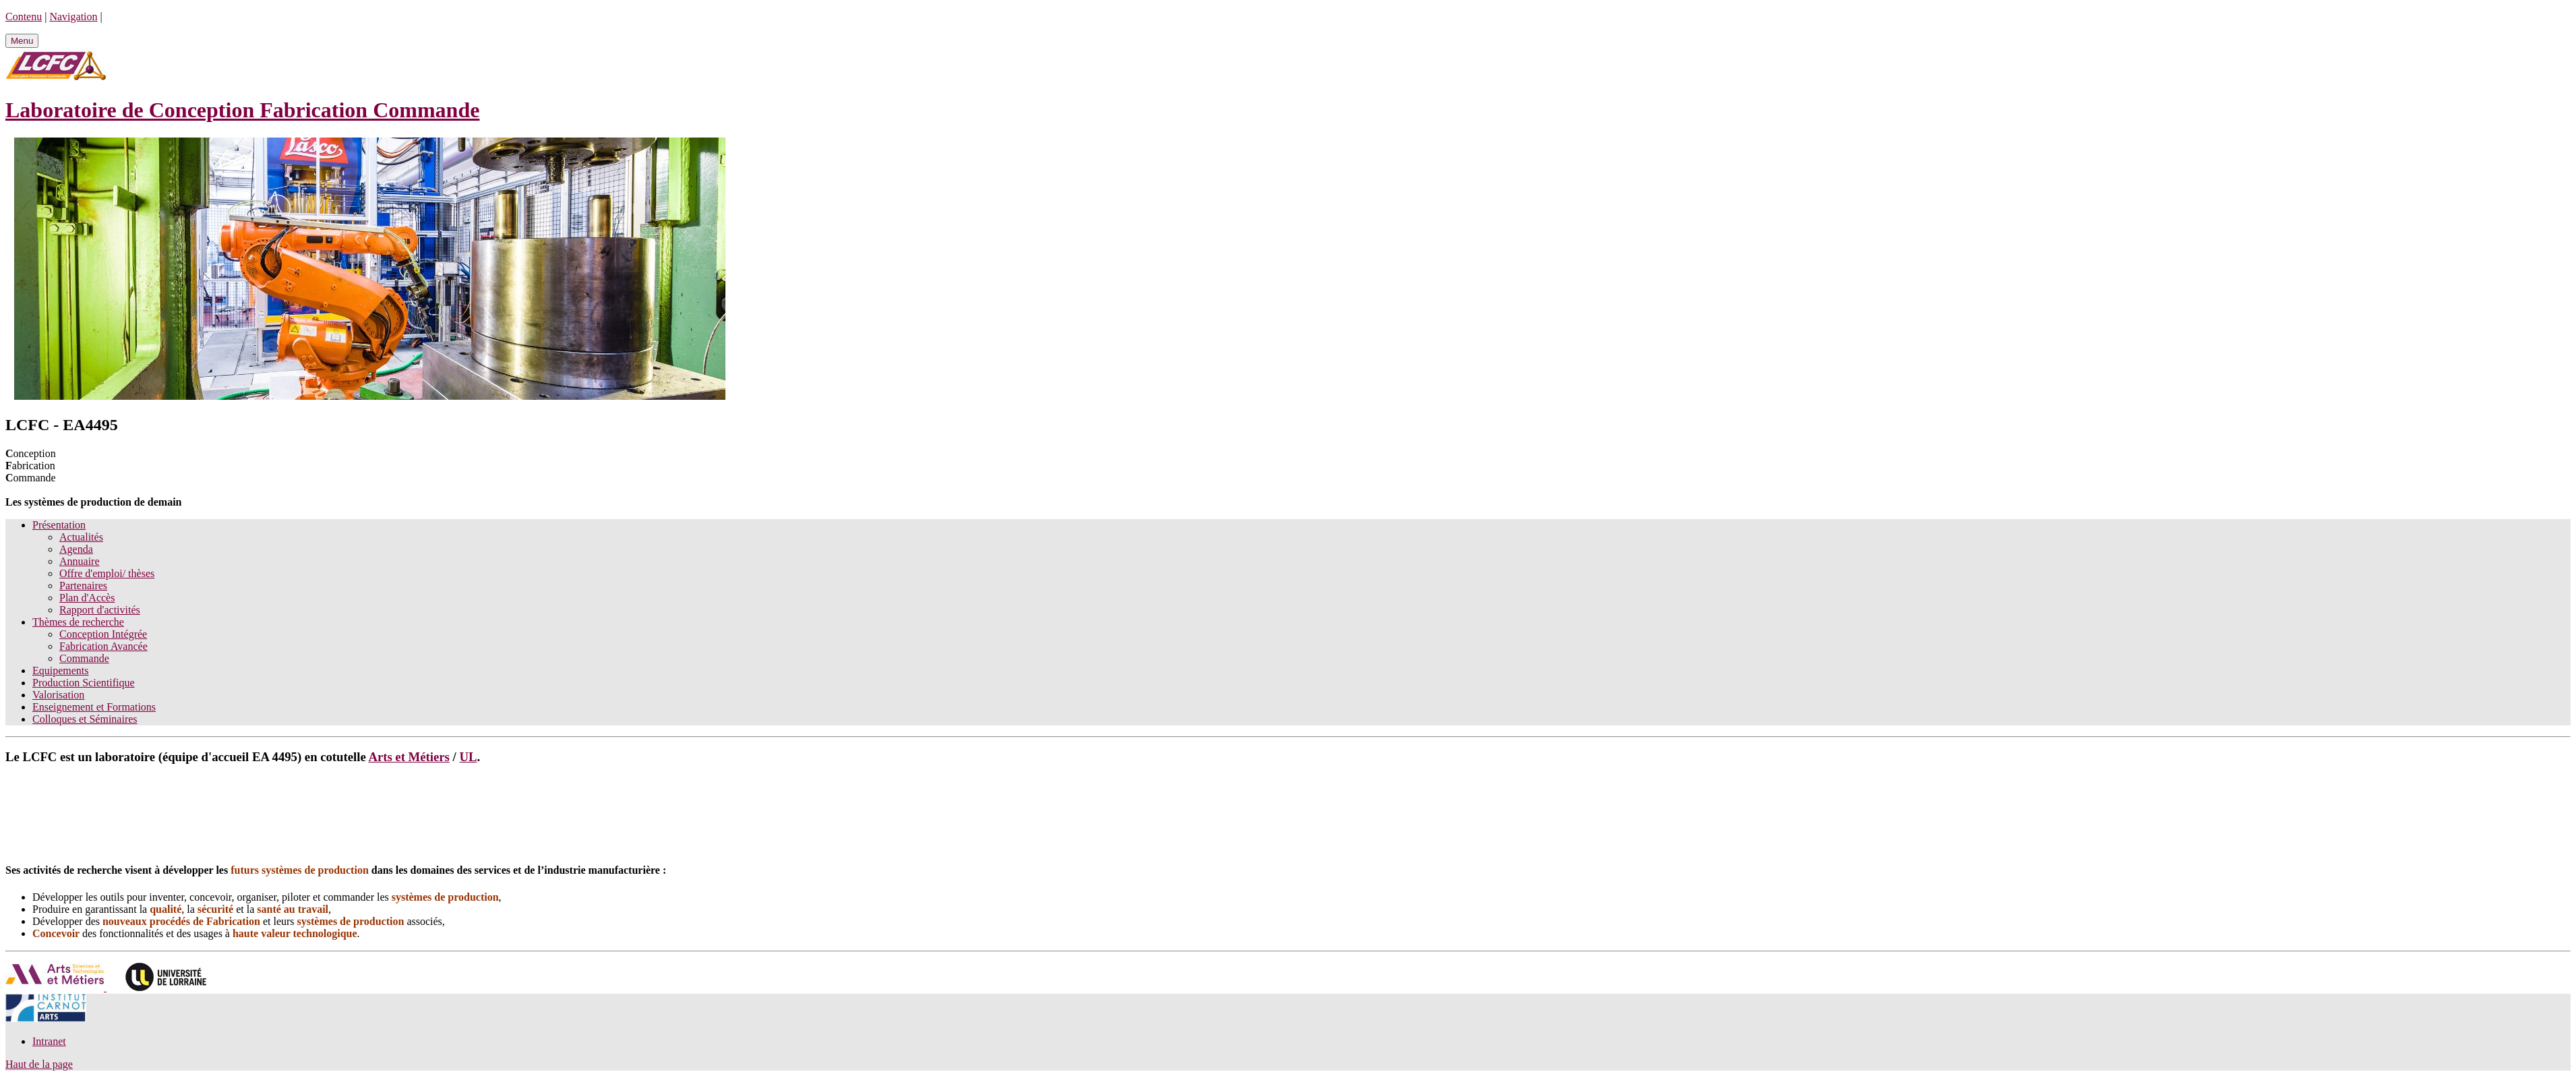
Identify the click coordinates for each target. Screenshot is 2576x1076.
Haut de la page (39, 1064)
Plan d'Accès (87, 597)
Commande (84, 658)
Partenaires (83, 585)
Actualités (81, 537)
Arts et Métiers (408, 757)
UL (468, 757)
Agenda (76, 549)
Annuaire (79, 561)
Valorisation (58, 694)
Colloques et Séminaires (85, 719)
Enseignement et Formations (94, 707)
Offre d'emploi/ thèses (106, 573)
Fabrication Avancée (103, 646)
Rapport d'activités (99, 610)
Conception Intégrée (103, 634)
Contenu (23, 16)
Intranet (49, 1041)
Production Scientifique (83, 682)
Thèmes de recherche (78, 622)
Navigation (73, 16)
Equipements (60, 670)
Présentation (59, 525)
